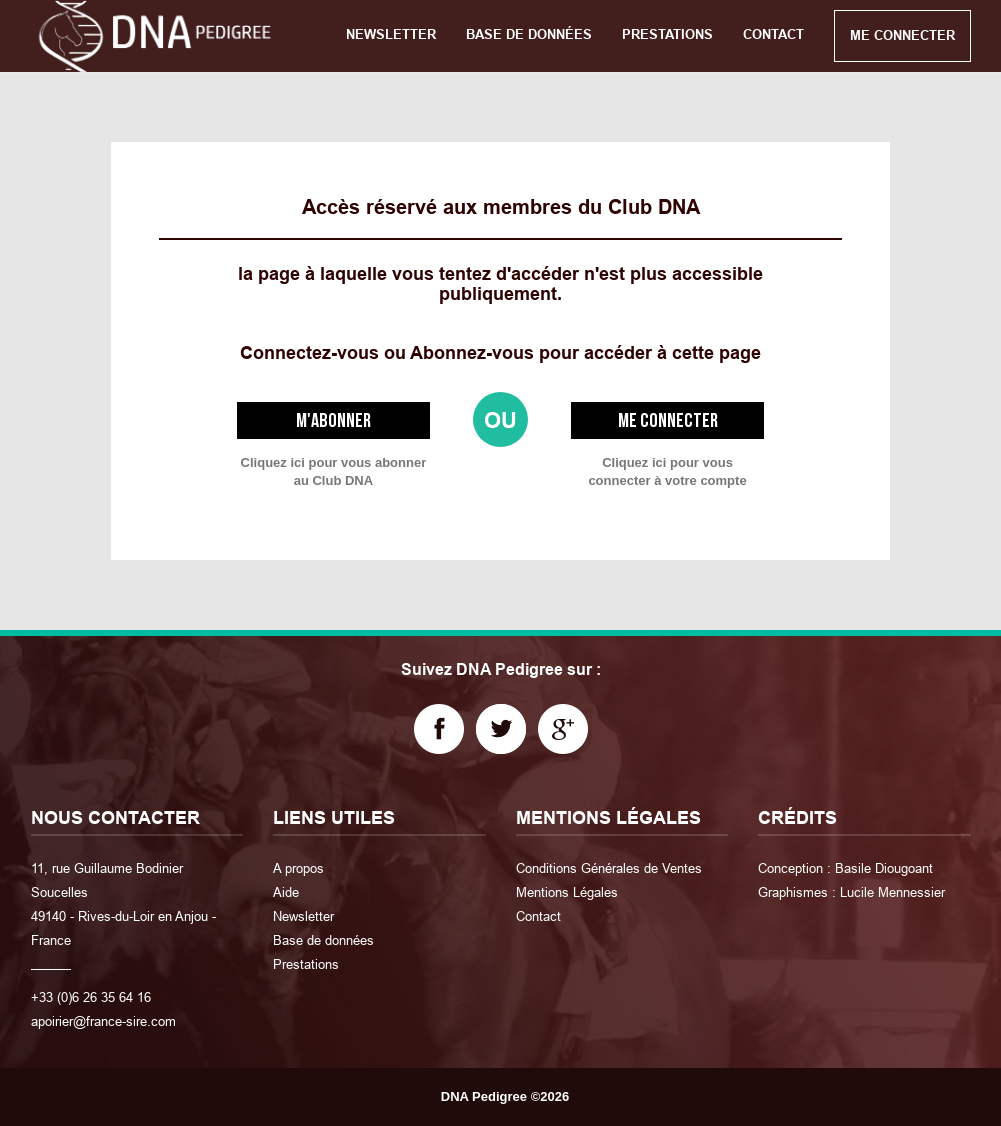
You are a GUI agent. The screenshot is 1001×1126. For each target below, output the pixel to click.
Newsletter (303, 916)
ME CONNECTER (902, 35)
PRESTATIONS (667, 34)
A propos (298, 868)
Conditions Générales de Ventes (609, 868)
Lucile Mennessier (892, 892)
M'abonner (333, 421)
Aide (286, 892)
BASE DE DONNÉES (529, 34)
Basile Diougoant (884, 868)
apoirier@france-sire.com (103, 1021)
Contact (538, 916)
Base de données (323, 940)
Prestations (306, 964)
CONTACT (773, 34)
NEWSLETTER (391, 34)
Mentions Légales (567, 892)
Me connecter (668, 421)
